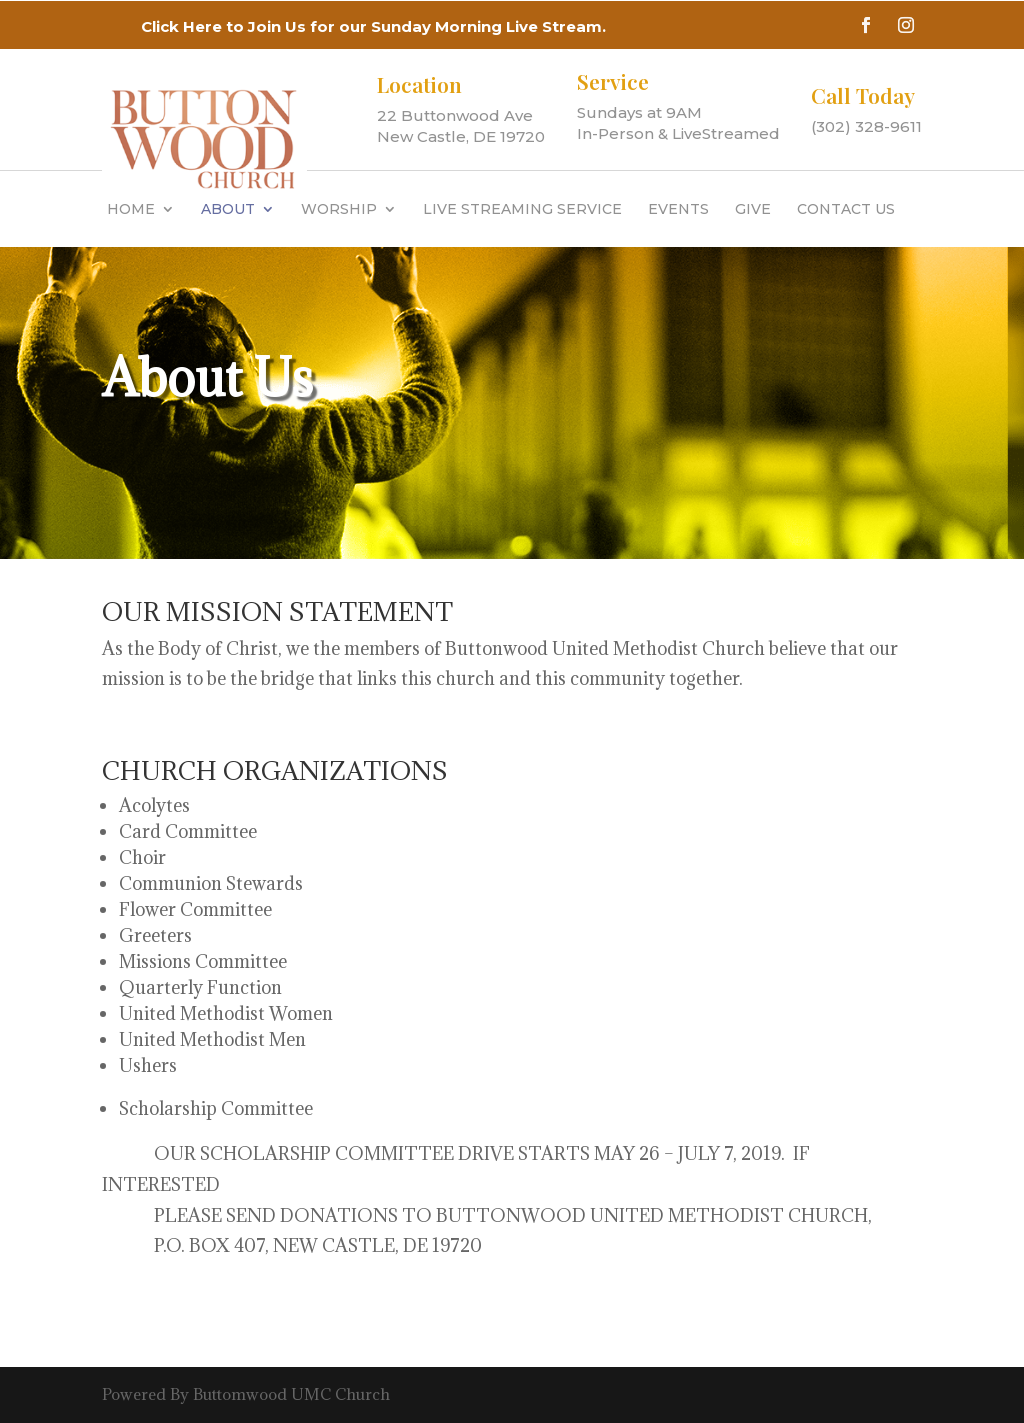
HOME (131, 209)
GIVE (753, 209)
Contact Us (846, 209)
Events (678, 209)
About (228, 209)
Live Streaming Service (522, 209)
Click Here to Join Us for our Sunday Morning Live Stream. (373, 26)
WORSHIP (339, 209)
